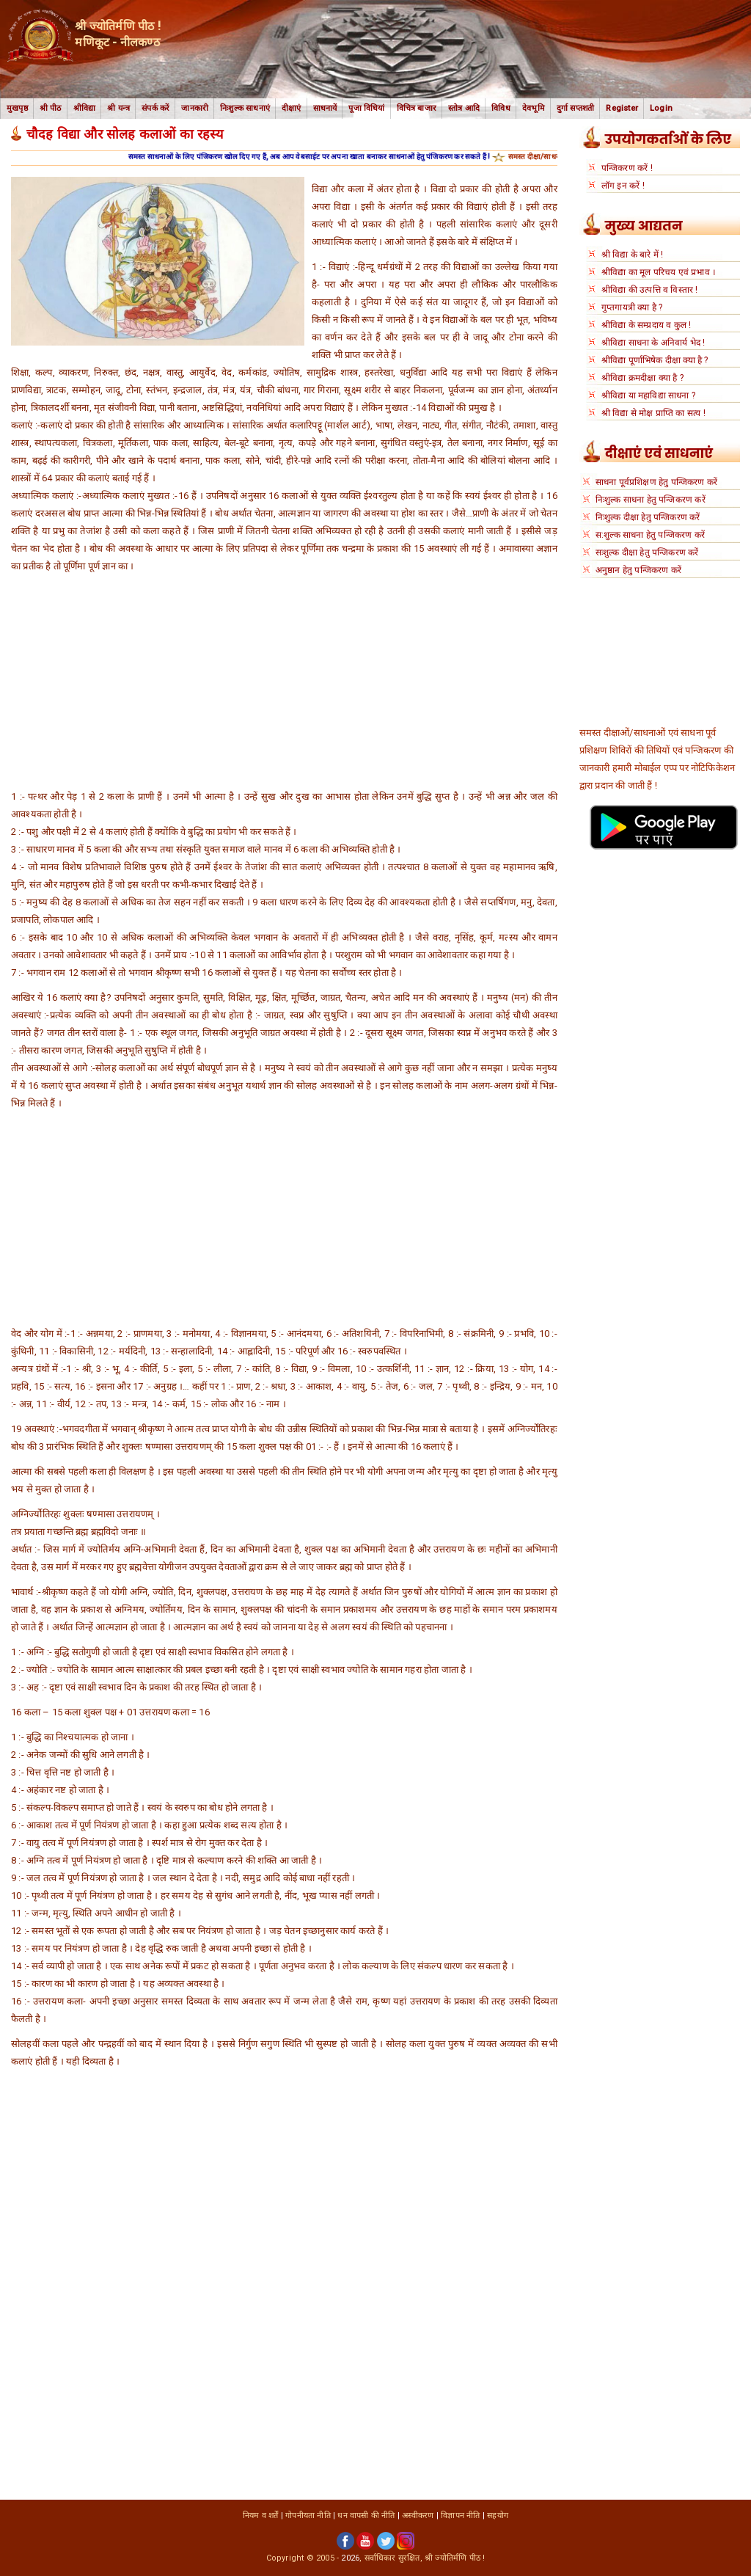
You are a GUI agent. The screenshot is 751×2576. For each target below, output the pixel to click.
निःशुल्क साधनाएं (245, 108)
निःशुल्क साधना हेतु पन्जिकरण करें (651, 500)
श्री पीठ (51, 108)
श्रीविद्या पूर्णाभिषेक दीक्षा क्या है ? (654, 360)
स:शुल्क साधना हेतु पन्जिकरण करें (650, 535)
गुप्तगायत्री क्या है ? (632, 307)
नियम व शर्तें (261, 2515)
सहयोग (497, 2515)
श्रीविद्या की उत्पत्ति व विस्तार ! (649, 290)
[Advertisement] (284, 685)
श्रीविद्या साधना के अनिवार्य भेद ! (653, 342)
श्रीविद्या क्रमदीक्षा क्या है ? (642, 378)
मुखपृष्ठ (17, 108)
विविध (500, 108)
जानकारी (194, 108)
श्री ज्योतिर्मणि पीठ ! (455, 2558)
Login (661, 108)
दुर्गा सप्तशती (576, 108)
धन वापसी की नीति (366, 2515)
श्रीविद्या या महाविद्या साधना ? (648, 395)
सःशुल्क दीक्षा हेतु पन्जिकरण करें (647, 552)
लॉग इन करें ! (623, 185)
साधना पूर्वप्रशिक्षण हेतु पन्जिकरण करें (656, 482)
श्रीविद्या (84, 108)
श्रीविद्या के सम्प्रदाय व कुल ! (646, 325)
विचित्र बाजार (416, 108)
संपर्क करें (155, 108)
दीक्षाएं (291, 108)
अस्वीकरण (417, 2515)
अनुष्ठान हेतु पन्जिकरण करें (638, 570)
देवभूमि (533, 108)
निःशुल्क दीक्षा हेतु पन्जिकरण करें (648, 517)
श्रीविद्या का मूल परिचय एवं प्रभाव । (658, 272)
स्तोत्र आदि (464, 108)
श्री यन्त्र (118, 108)
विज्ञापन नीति (460, 2515)
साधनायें (325, 108)
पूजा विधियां (366, 108)
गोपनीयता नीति (308, 2515)
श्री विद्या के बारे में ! (632, 254)
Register (622, 108)
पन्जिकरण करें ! (627, 168)
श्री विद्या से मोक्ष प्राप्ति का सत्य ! (653, 413)
